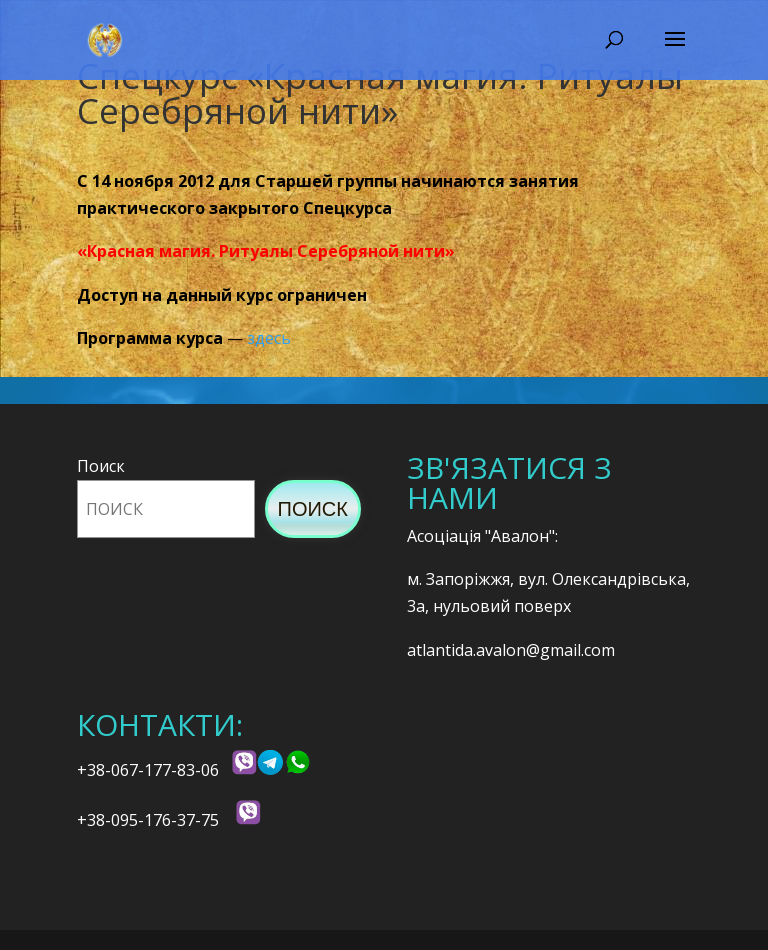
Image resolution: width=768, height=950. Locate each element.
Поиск (101, 466)
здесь (269, 338)
